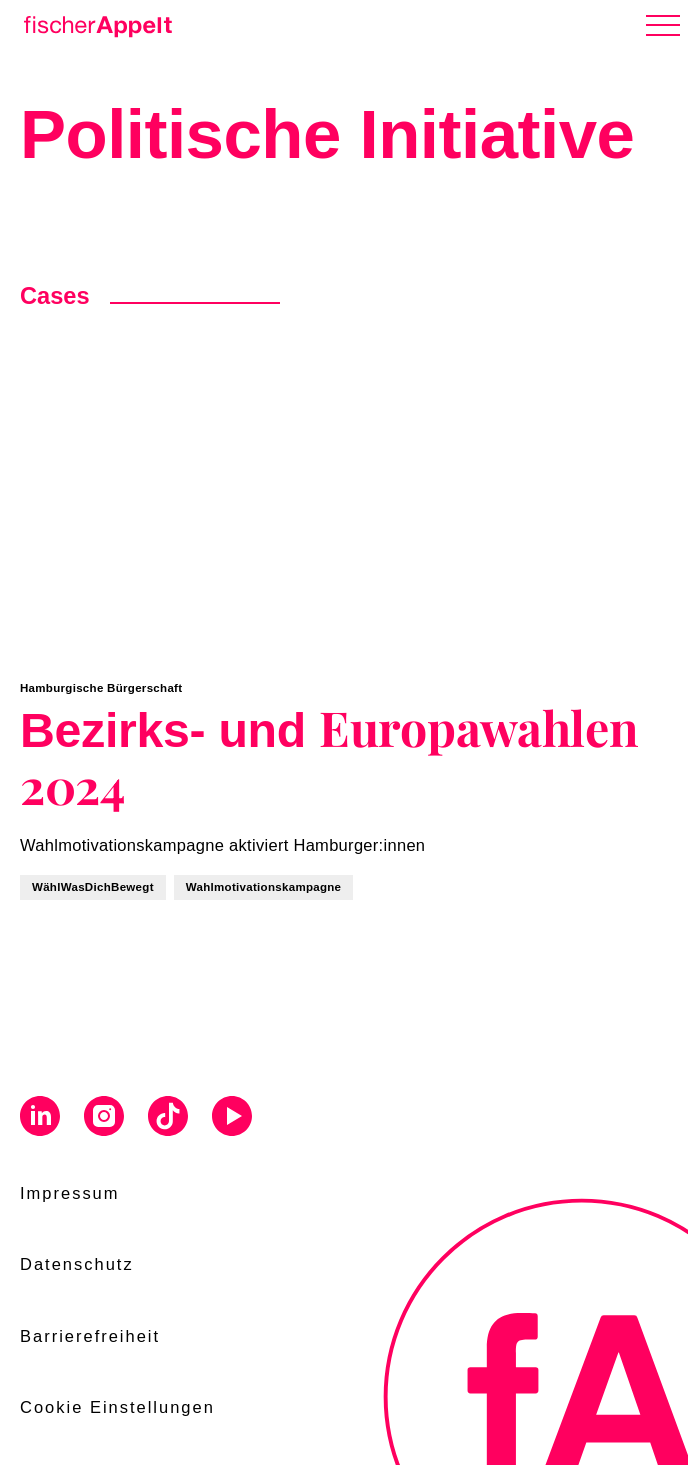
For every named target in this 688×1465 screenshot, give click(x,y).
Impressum (70, 1193)
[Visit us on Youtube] (232, 1119)
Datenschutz (77, 1264)
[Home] (94, 23)
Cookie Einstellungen (117, 1407)
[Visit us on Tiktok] (168, 1119)
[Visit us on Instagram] (104, 1119)
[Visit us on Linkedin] (40, 1119)
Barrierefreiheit (90, 1336)
